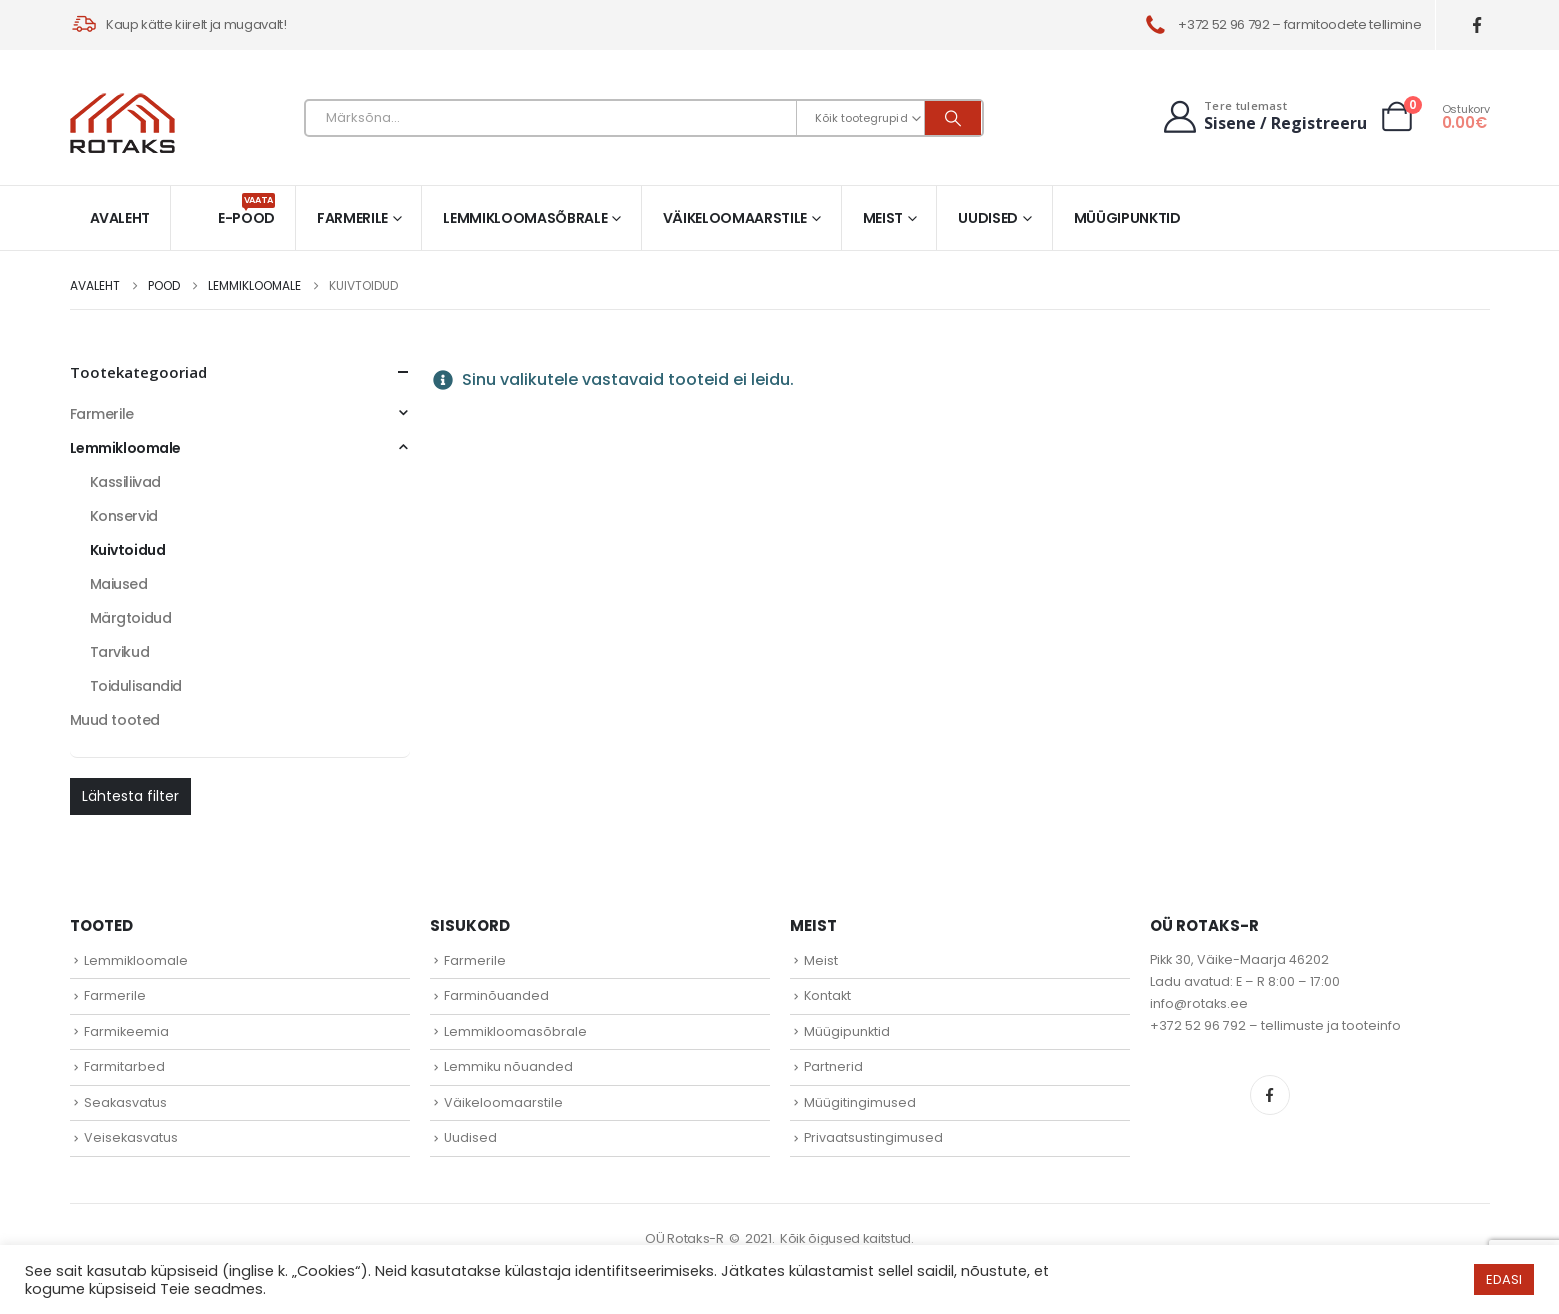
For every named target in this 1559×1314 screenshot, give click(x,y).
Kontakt (827, 995)
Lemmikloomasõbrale (525, 218)
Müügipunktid (1127, 218)
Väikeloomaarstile (735, 218)
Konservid (124, 516)
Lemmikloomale (126, 448)
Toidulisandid (136, 686)
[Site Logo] (122, 123)
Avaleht (120, 218)
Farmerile (352, 218)
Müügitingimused (860, 1102)
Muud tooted (115, 720)
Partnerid (833, 1066)
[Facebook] (1476, 25)
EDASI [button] (1504, 1279)
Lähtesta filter (130, 796)
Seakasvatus (125, 1102)
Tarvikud (120, 652)
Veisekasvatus (131, 1137)
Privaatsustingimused (873, 1137)
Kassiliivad (125, 482)
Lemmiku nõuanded (508, 1066)
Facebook (1270, 1095)
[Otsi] (953, 118)
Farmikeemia (126, 1031)
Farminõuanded (496, 995)
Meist (883, 218)
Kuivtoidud (128, 550)
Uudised (988, 218)
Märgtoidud (131, 618)
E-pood (246, 210)
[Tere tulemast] (1264, 116)
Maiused (119, 584)
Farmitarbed (124, 1066)
